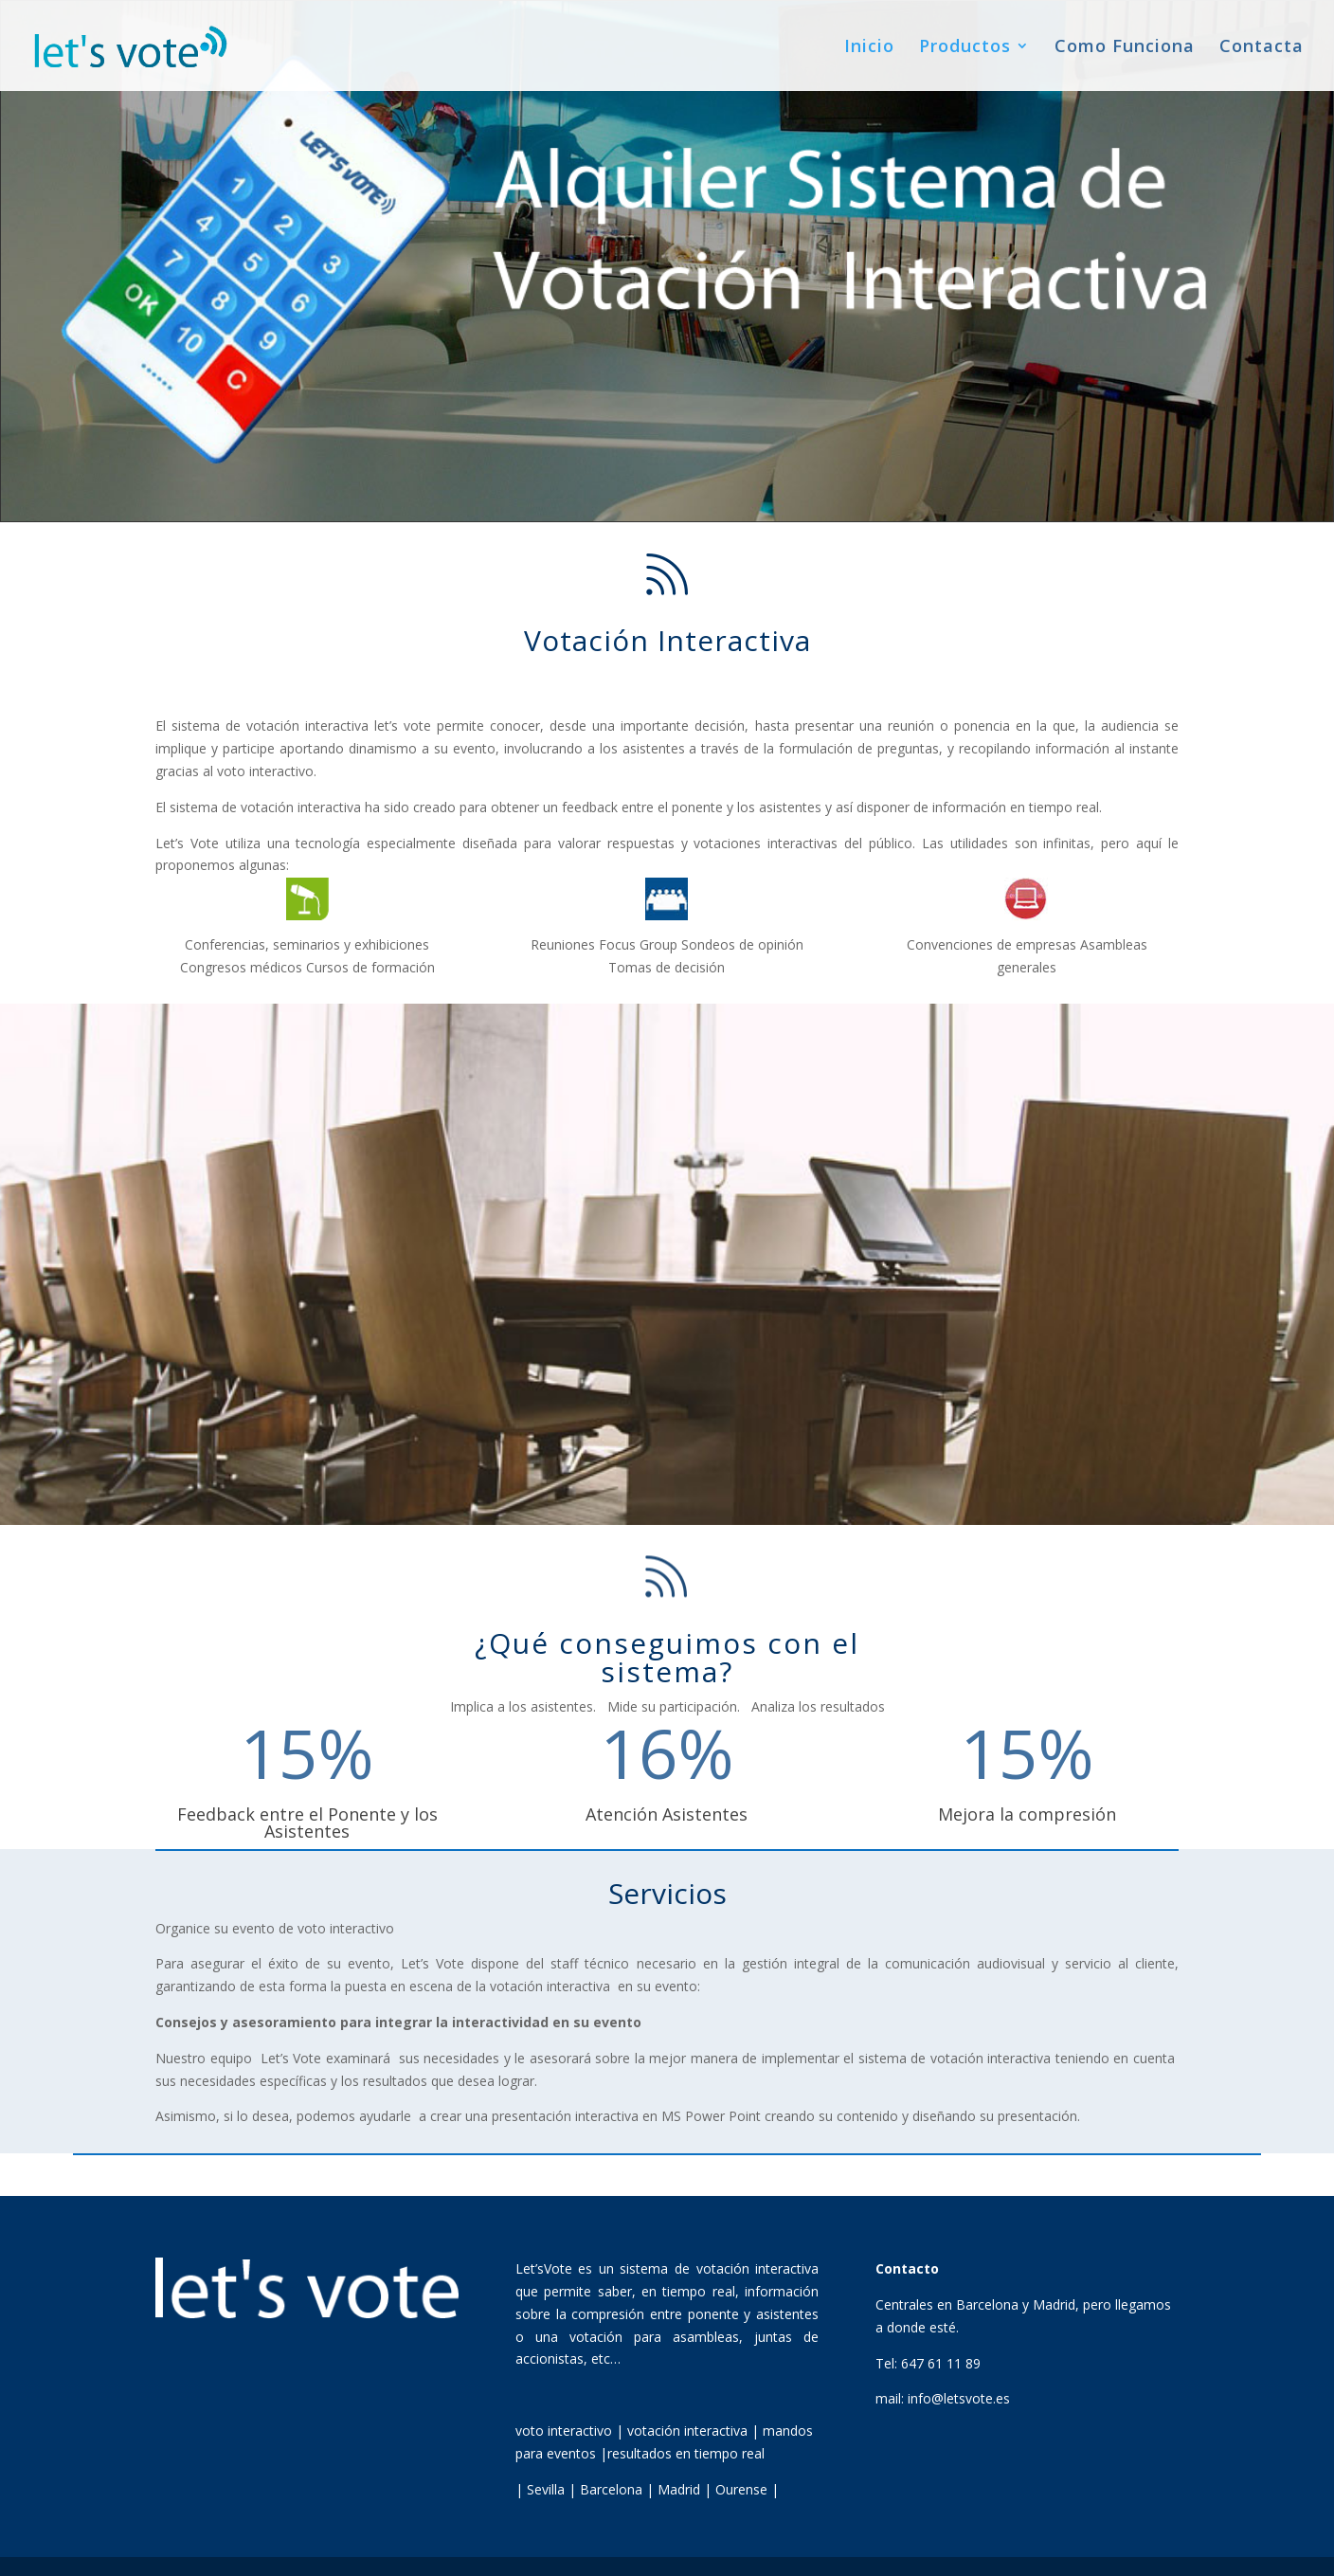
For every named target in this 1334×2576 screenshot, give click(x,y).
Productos (965, 48)
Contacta (1261, 48)
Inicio (869, 48)
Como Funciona (1125, 48)
